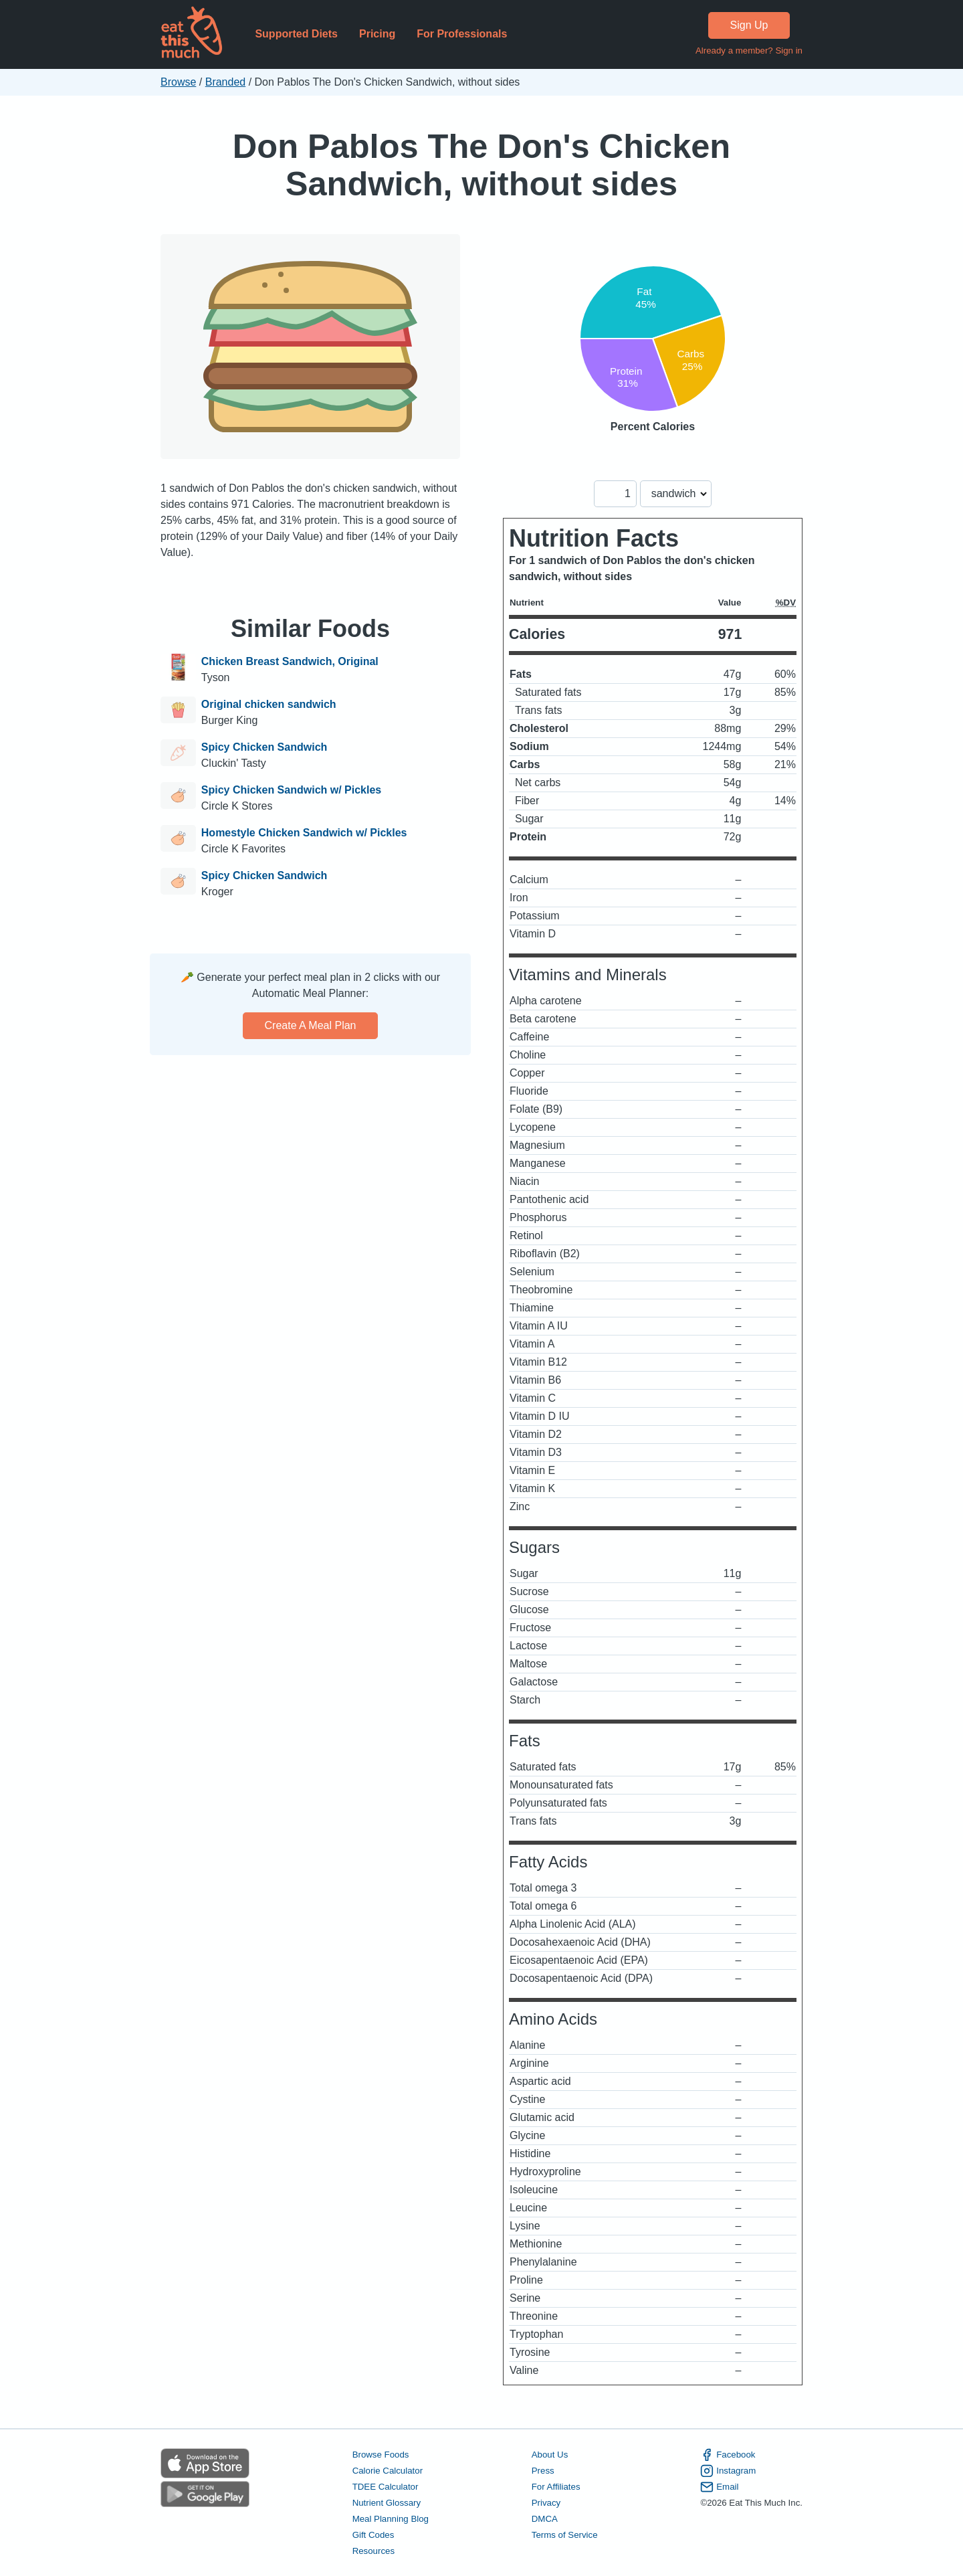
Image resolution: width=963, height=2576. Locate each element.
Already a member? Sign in (749, 50)
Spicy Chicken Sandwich (264, 747)
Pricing (377, 33)
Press (543, 2471)
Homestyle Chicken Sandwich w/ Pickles (304, 832)
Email (719, 2487)
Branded (225, 82)
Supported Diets (296, 33)
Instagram (728, 2471)
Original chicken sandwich (268, 704)
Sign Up (749, 25)
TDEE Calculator (385, 2487)
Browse (178, 82)
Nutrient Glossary (386, 2503)
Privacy (546, 2503)
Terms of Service (565, 2535)
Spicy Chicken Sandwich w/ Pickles (291, 790)
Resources (373, 2551)
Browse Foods (380, 2455)
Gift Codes (373, 2535)
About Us (550, 2455)
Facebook (727, 2455)
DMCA (545, 2519)
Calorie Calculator (387, 2471)
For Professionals (462, 33)
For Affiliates (556, 2487)
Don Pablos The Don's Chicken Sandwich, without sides (481, 165)
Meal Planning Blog (390, 2519)
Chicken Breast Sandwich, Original (290, 661)
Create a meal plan (310, 1025)
